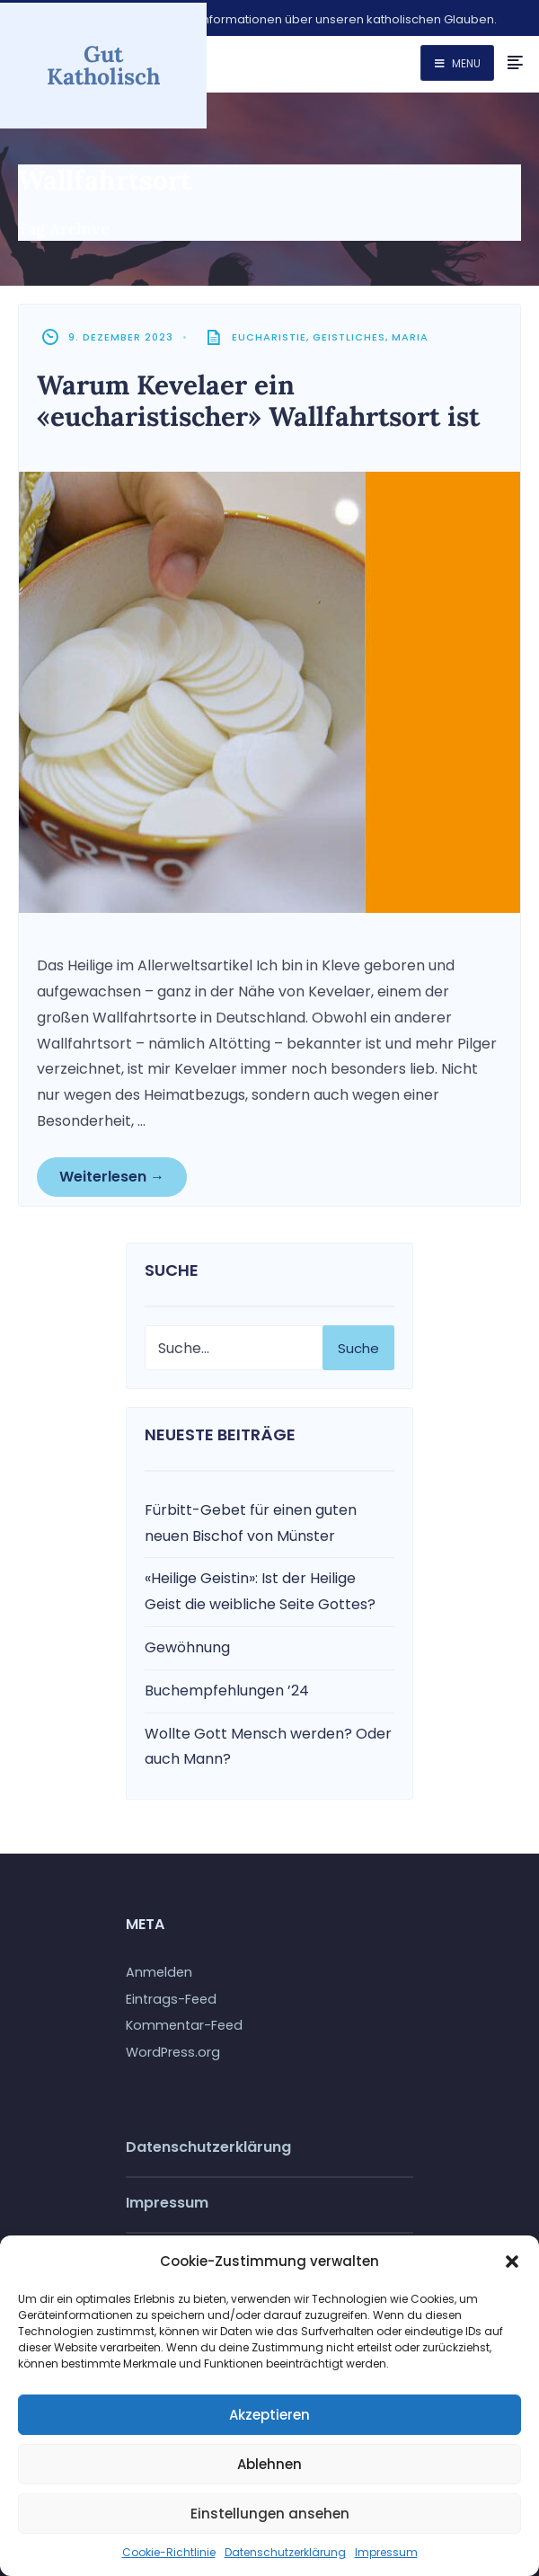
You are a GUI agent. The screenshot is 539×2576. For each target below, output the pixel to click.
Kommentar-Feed (184, 2023)
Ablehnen (269, 2464)
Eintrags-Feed (171, 1996)
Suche (358, 1345)
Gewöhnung (187, 1644)
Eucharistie (269, 335)
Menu (458, 63)
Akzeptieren (269, 2414)
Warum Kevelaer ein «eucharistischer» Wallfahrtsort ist (263, 398)
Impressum (386, 2552)
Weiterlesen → (111, 1174)
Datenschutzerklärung (285, 2552)
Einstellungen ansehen (269, 2513)
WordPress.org (173, 2050)
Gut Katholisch (103, 62)
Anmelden (159, 1969)
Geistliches (349, 335)
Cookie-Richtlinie (169, 2552)
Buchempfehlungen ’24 (227, 1687)
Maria (410, 335)
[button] (512, 2262)
